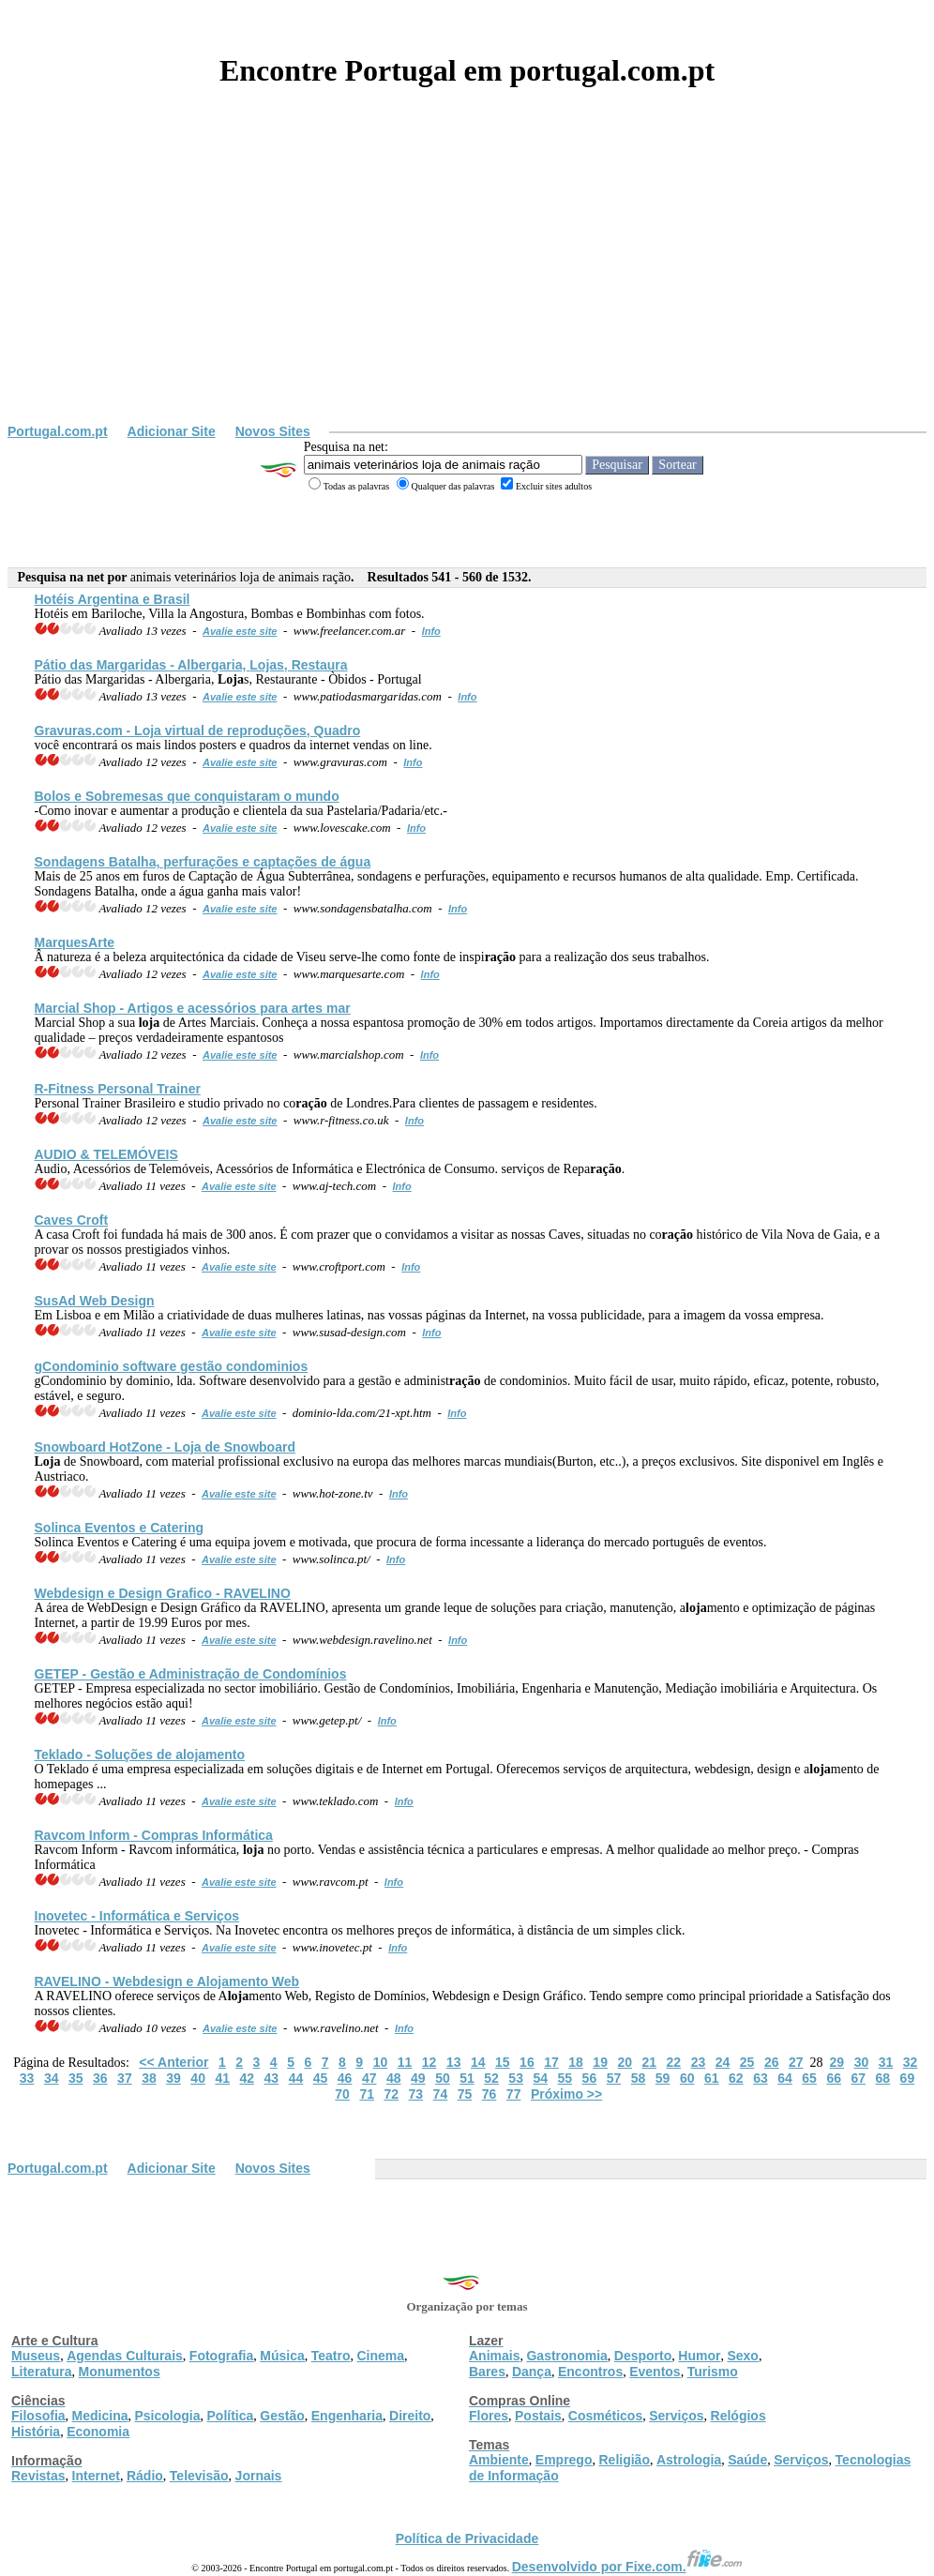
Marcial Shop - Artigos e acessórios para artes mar (193, 1008)
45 (320, 2078)
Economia (98, 2431)
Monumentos (119, 2371)
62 (736, 2078)
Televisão (199, 2475)
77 (513, 2093)
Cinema (381, 2355)
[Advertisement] (467, 283)
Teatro (331, 2355)
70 (342, 2093)
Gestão (282, 2415)
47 (369, 2078)
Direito (409, 2415)
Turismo (712, 2371)
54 (540, 2078)
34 (51, 2078)
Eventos (654, 2371)
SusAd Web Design (95, 1300)
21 (649, 2062)
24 (723, 2062)
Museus (35, 2355)
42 (247, 2078)
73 (416, 2093)
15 (502, 2062)
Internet (96, 2475)
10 (380, 2062)
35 (75, 2078)
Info (431, 631)
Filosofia (38, 2415)
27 (796, 2062)
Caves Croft (72, 1220)
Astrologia (688, 2459)
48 (393, 2078)
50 (442, 2078)
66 (833, 2078)
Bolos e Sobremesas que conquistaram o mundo (187, 796)
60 (687, 2078)
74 (440, 2093)
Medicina (100, 2415)
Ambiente (499, 2459)
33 (27, 2078)
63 (760, 2078)
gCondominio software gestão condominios (172, 1366)
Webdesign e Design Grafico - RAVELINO (163, 1593)
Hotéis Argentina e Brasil (112, 599)
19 (600, 2062)
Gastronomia (566, 2355)
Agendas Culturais (125, 2355)
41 (222, 2078)
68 (883, 2078)
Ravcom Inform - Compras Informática (154, 1835)
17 (551, 2062)
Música (282, 2355)
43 (271, 2078)
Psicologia (167, 2415)
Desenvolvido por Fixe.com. (627, 2566)
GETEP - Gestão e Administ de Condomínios (191, 1673)
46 (345, 2078)
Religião (623, 2459)
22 (674, 2062)
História (35, 2431)
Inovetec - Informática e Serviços (137, 1915)
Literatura (41, 2371)
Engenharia (347, 2415)
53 (515, 2078)
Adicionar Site (172, 431)
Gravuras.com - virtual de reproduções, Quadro (198, 730)
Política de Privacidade (467, 2538)
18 (575, 2062)
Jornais (258, 2475)
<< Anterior (173, 2062)
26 (771, 2062)
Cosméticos (605, 2415)
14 (478, 2062)
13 (453, 2062)
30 (861, 2062)
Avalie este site (240, 631)
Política (230, 2415)
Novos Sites (272, 431)
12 (429, 2062)
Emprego (564, 2459)
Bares (487, 2371)
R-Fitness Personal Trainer (118, 1088)
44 (296, 2078)
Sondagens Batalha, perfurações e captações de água (203, 861)
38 (149, 2078)
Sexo (742, 2355)
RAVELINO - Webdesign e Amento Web (167, 1981)
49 (418, 2078)
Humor (699, 2355)
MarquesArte (75, 942)
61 (711, 2078)
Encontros (590, 2371)
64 (784, 2078)
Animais (494, 2355)
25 (747, 2062)
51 (467, 2078)
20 (624, 2062)
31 (886, 2062)
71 (366, 2093)
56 (589, 2078)
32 (910, 2062)
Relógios (738, 2415)
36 (100, 2078)
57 (614, 2078)
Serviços (676, 2415)
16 (527, 2062)
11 (405, 2062)
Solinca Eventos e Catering (119, 1527)
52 (491, 2078)
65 (809, 2078)
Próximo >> (566, 2093)
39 (173, 2078)
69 (907, 2078)
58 (638, 2078)
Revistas (38, 2475)
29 (837, 2062)
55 (565, 2078)
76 (489, 2093)
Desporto (642, 2355)
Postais (538, 2415)
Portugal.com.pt (58, 431)
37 (124, 2078)
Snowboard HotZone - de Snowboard (165, 1446)
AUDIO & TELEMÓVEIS (106, 1154)
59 (662, 2078)
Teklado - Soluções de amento (140, 1754)
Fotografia (221, 2355)
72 (391, 2093)
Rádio (145, 2475)
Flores (488, 2415)
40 (197, 2078)
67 (858, 2078)
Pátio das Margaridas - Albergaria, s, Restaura (191, 664)
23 (698, 2062)
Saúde (747, 2459)
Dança (531, 2371)
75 (465, 2093)
